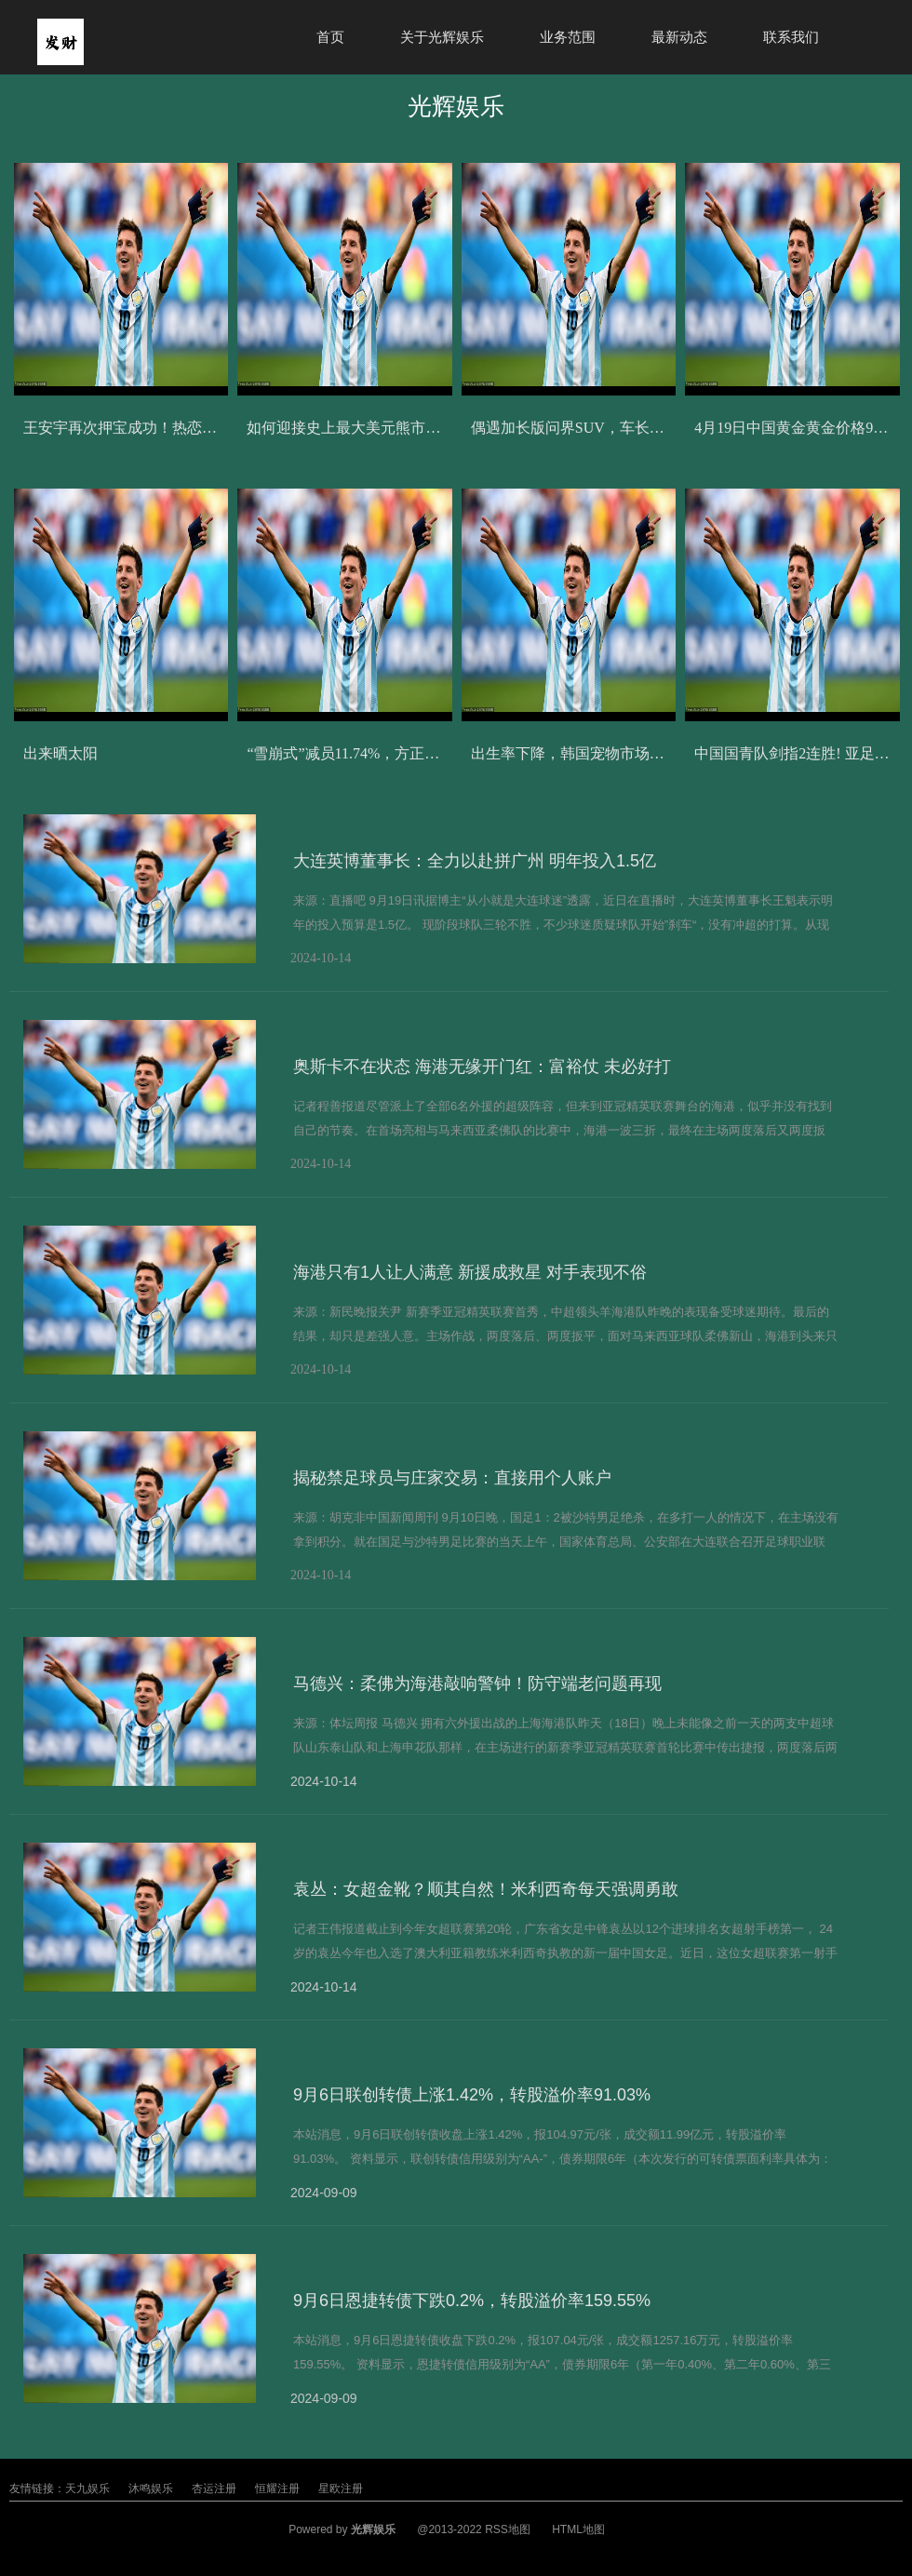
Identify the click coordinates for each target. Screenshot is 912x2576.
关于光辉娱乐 (442, 37)
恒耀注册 (277, 2488)
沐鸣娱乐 (150, 2488)
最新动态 (679, 37)
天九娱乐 (87, 2488)
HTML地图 (578, 2529)
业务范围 (568, 37)
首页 (330, 37)
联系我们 (791, 37)
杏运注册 (214, 2488)
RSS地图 (507, 2529)
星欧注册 (340, 2488)
